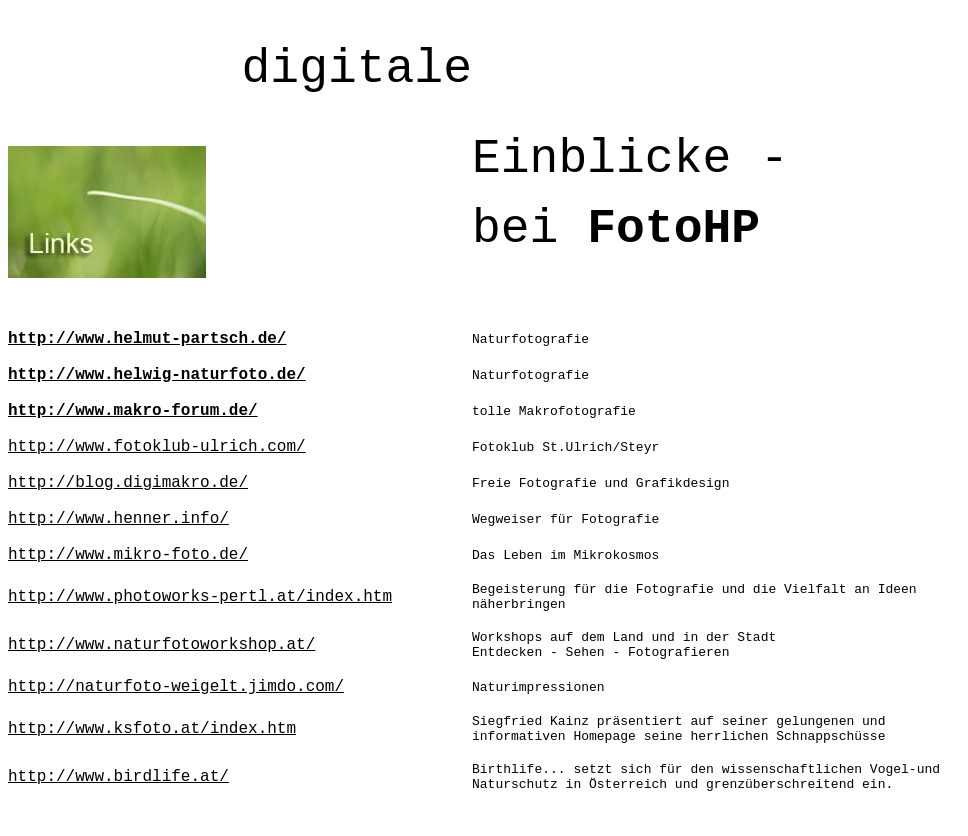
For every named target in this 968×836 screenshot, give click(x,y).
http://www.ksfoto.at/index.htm (152, 729)
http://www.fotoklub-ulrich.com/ (157, 447)
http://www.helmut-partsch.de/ (147, 339)
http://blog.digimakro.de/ (128, 483)
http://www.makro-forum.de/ (133, 411)
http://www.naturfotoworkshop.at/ (161, 645)
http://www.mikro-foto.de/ (128, 555)
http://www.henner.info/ (118, 519)
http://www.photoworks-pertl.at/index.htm (200, 597)
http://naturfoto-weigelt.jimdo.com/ (176, 687)
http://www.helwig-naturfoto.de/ (157, 375)
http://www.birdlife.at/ (118, 777)
